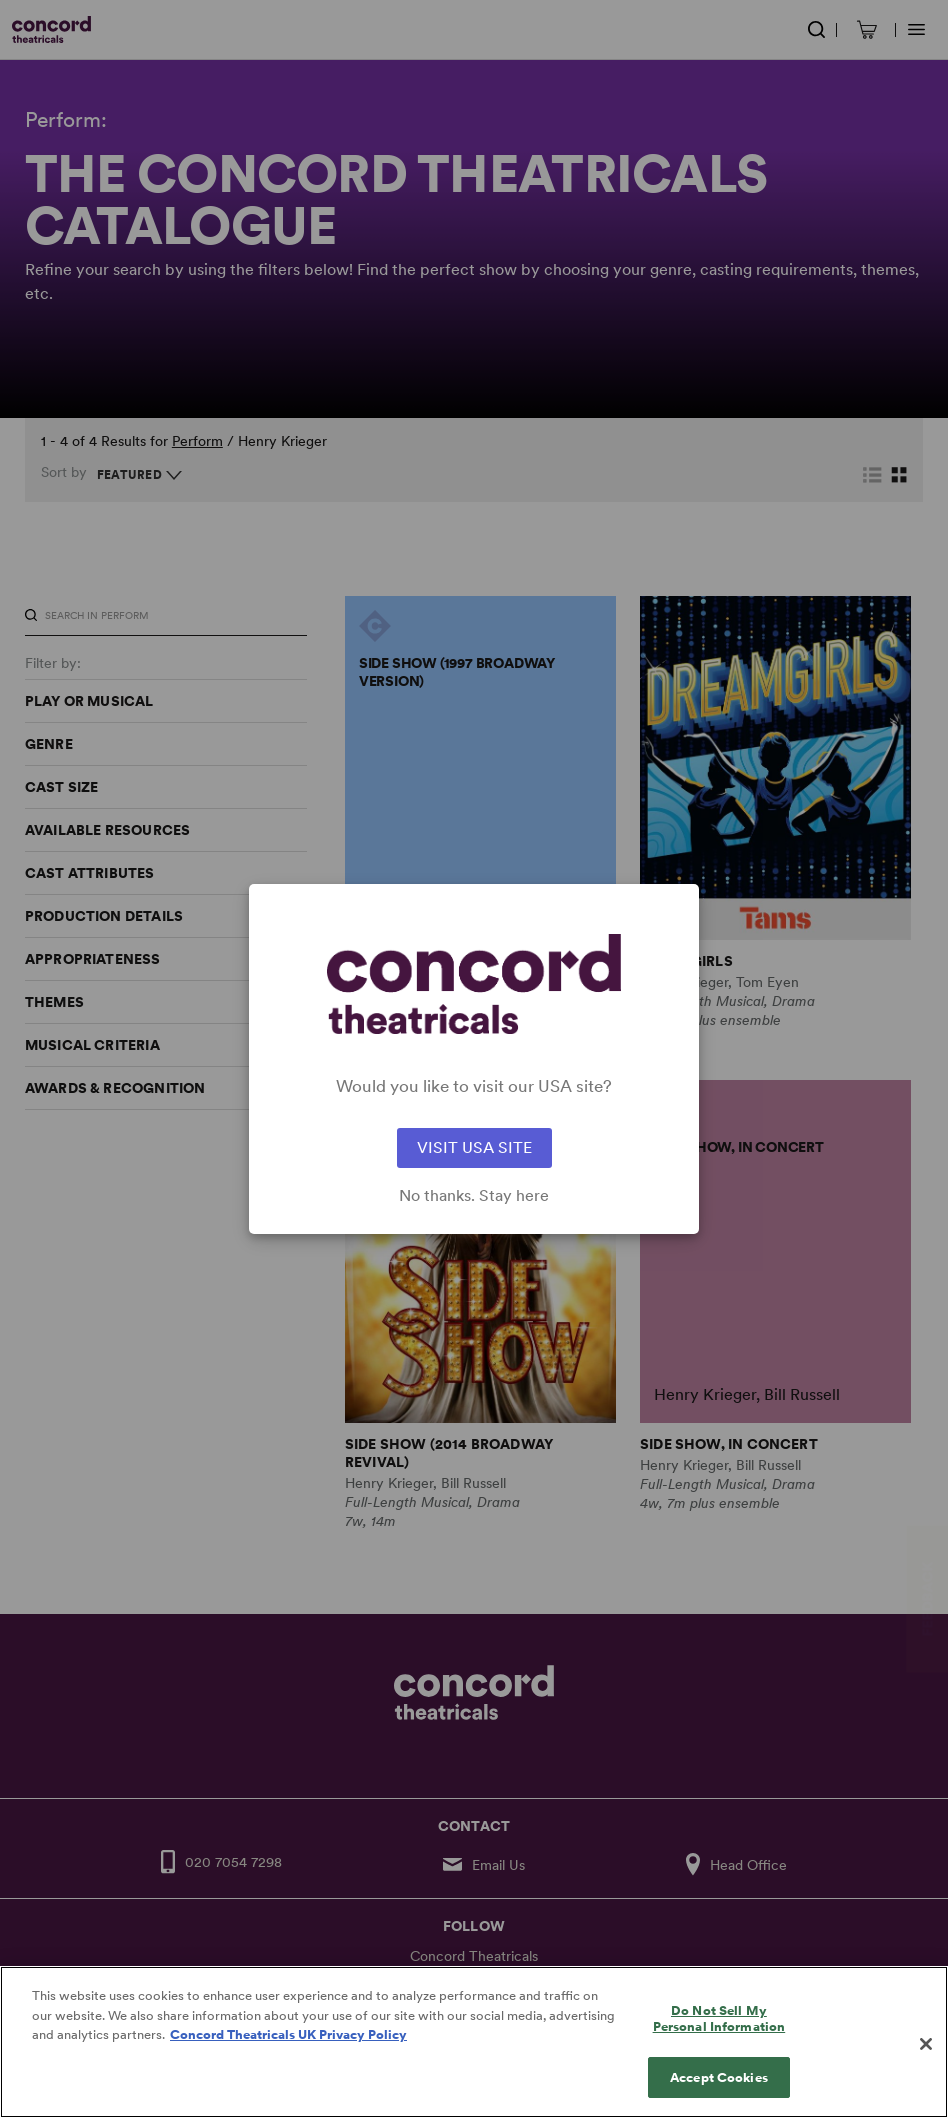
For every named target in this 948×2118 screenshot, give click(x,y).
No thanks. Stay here (474, 1196)
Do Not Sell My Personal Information (719, 2039)
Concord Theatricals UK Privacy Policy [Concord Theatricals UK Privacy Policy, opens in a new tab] (288, 2055)
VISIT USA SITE (474, 1147)
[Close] (926, 2065)
